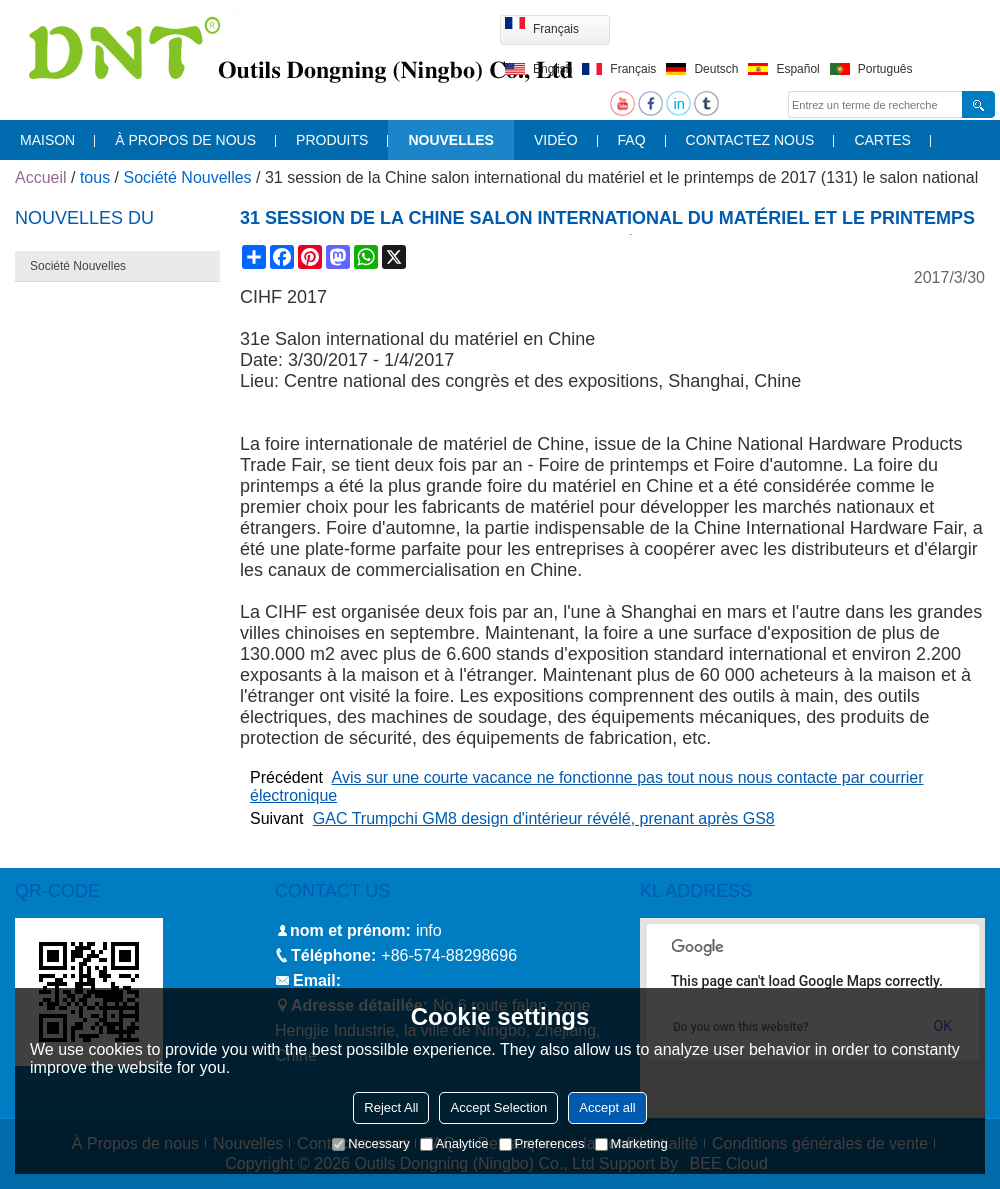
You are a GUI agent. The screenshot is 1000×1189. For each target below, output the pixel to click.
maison (47, 140)
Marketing (631, 1143)
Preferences (542, 1143)
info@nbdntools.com (419, 980)
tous (95, 177)
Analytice (454, 1143)
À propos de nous (185, 140)
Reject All (391, 1107)
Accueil (41, 177)
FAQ (632, 140)
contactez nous (750, 140)
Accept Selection (498, 1107)
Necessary (370, 1143)
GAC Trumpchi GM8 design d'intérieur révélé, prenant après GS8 (544, 818)
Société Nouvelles (188, 177)
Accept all (607, 1107)
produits (332, 140)
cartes (882, 140)
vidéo (556, 140)
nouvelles (451, 140)
